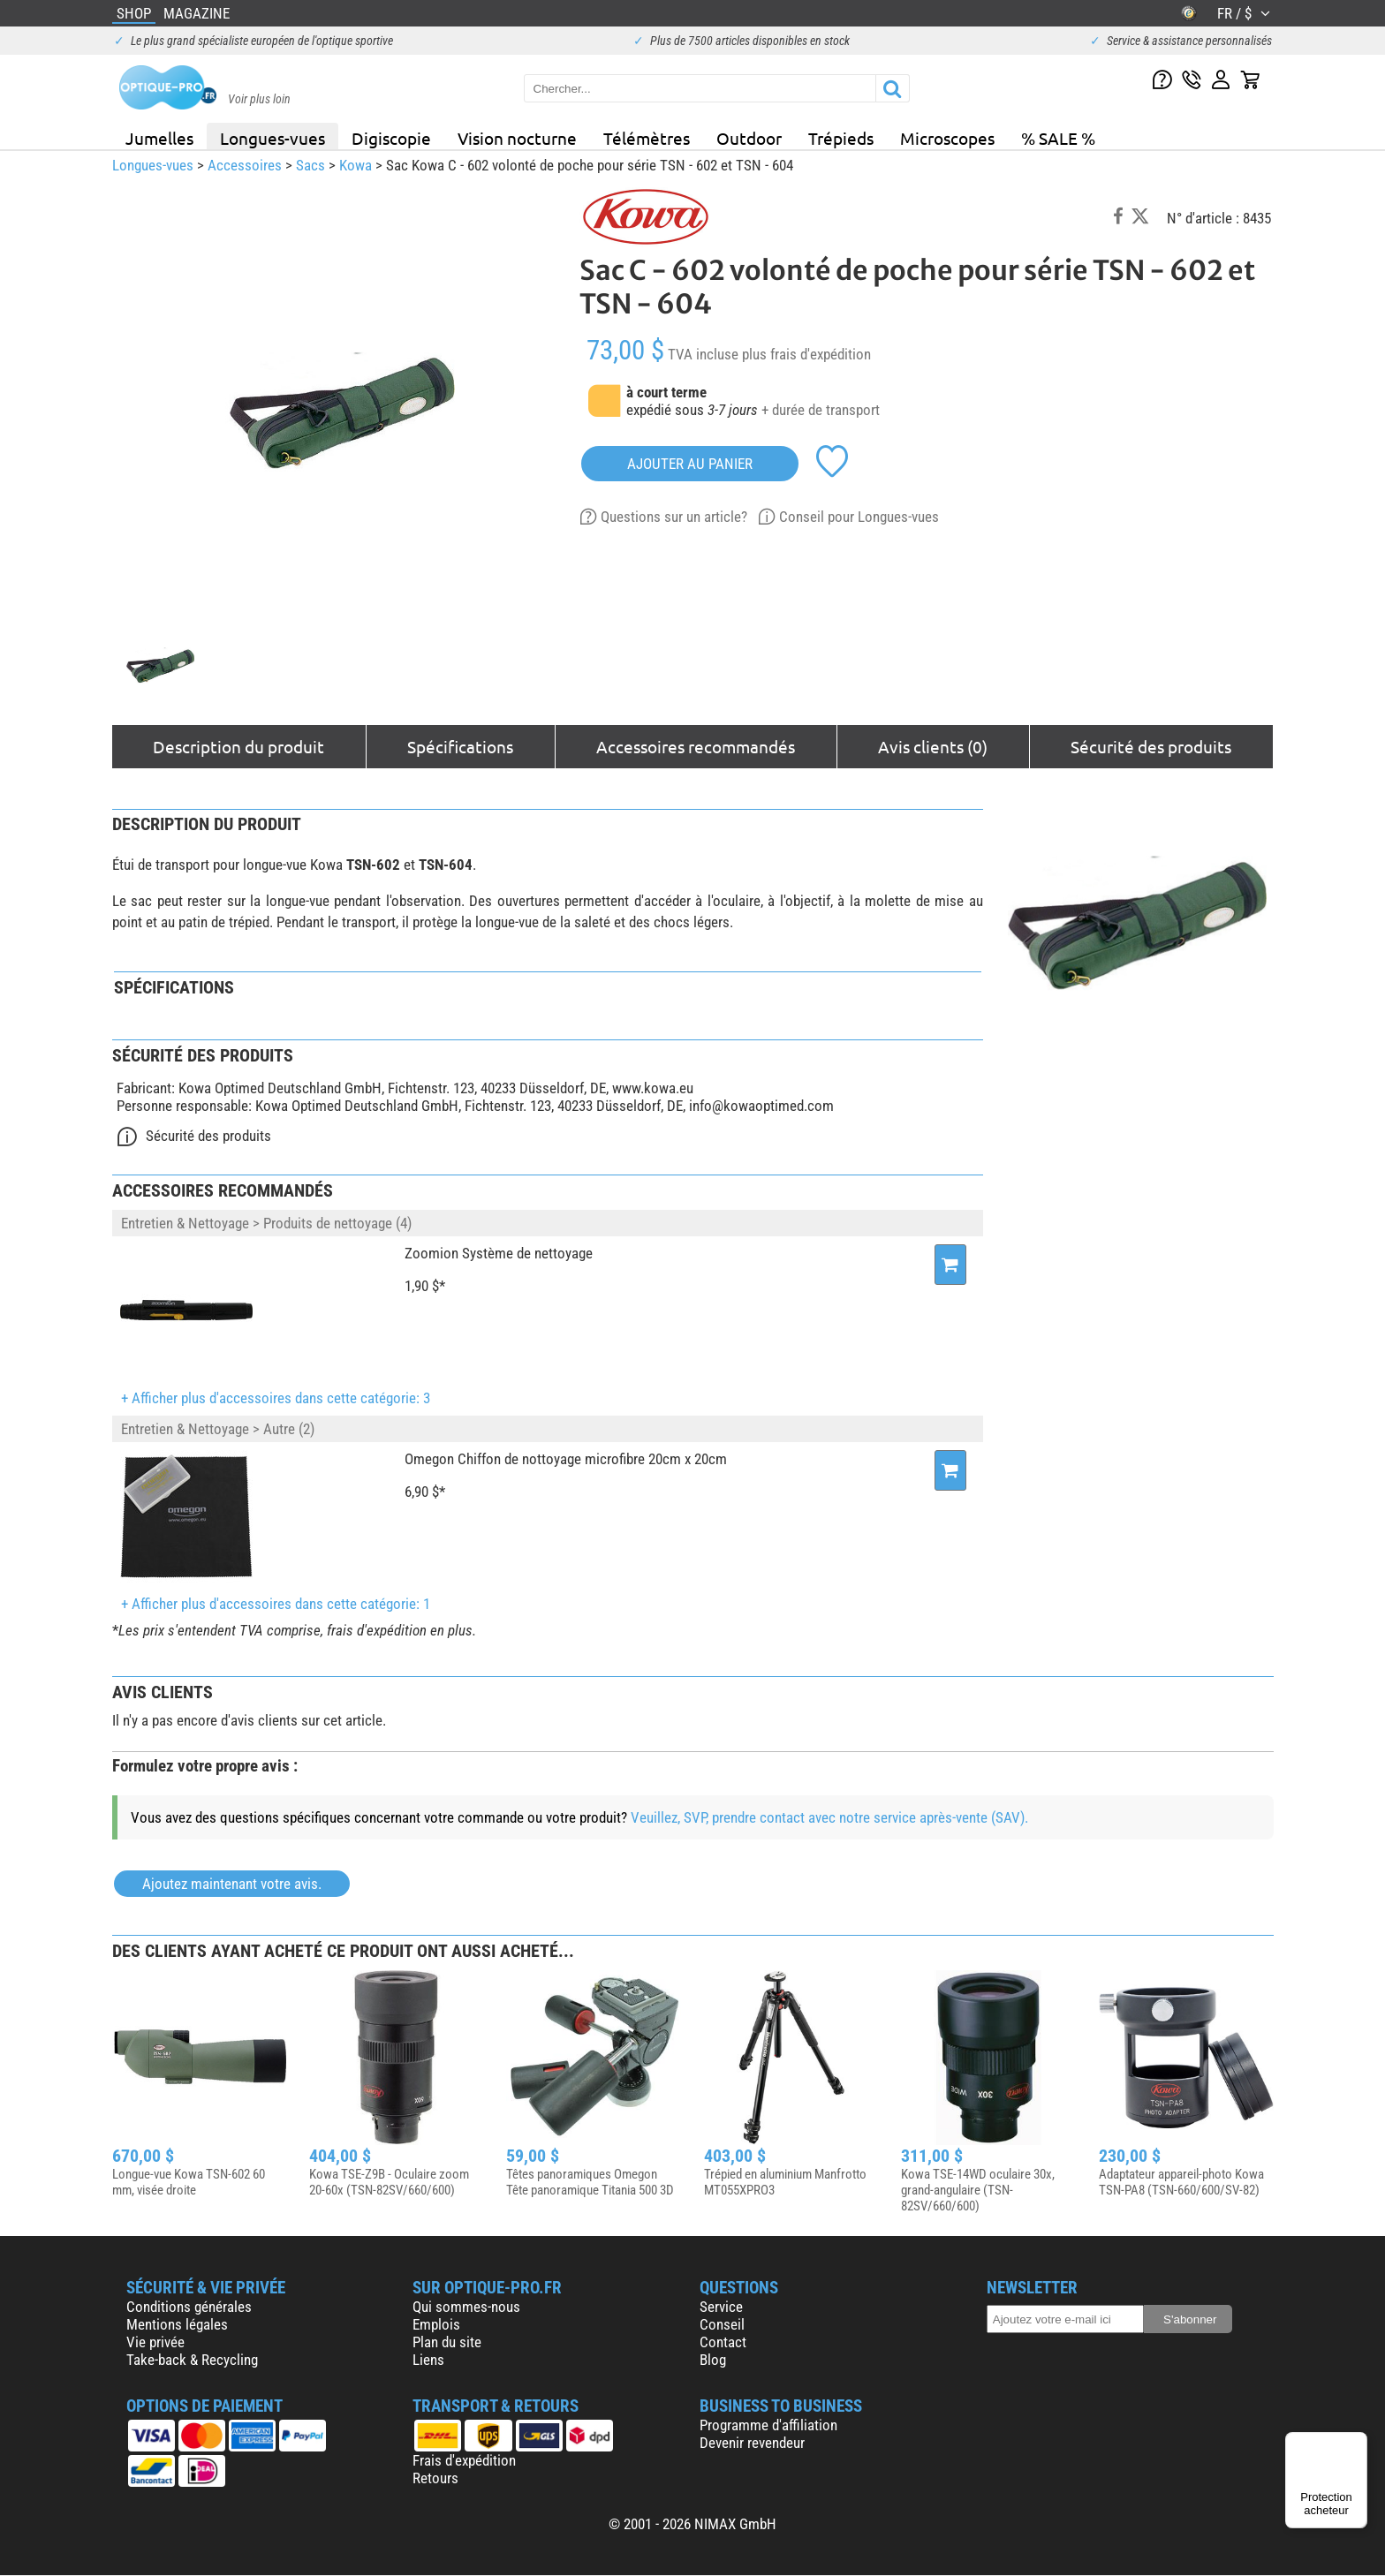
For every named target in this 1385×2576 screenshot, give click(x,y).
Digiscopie (391, 137)
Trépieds (841, 137)
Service (721, 2306)
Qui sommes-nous (466, 2306)
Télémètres (646, 137)
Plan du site (446, 2342)
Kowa (355, 165)
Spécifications (460, 746)
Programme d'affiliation (768, 2425)
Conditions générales (189, 2306)
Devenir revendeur (752, 2442)
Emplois (436, 2324)
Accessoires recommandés (695, 746)
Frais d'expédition (464, 2460)
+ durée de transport (820, 410)
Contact (723, 2342)
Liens (428, 2359)
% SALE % (1058, 137)
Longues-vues (272, 137)
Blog (713, 2359)
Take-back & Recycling (192, 2359)
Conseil (722, 2324)
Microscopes (947, 137)
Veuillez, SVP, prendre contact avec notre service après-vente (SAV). (829, 1817)
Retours (435, 2478)
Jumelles (159, 137)
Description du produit (238, 746)
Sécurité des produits (1151, 746)
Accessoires (245, 165)
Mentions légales (177, 2324)
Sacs (310, 165)
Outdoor (749, 137)
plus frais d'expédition (806, 354)
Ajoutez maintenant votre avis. (232, 1883)
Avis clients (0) (933, 746)
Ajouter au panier (690, 463)
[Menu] (1356, 2442)
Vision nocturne (517, 137)
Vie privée (155, 2342)
